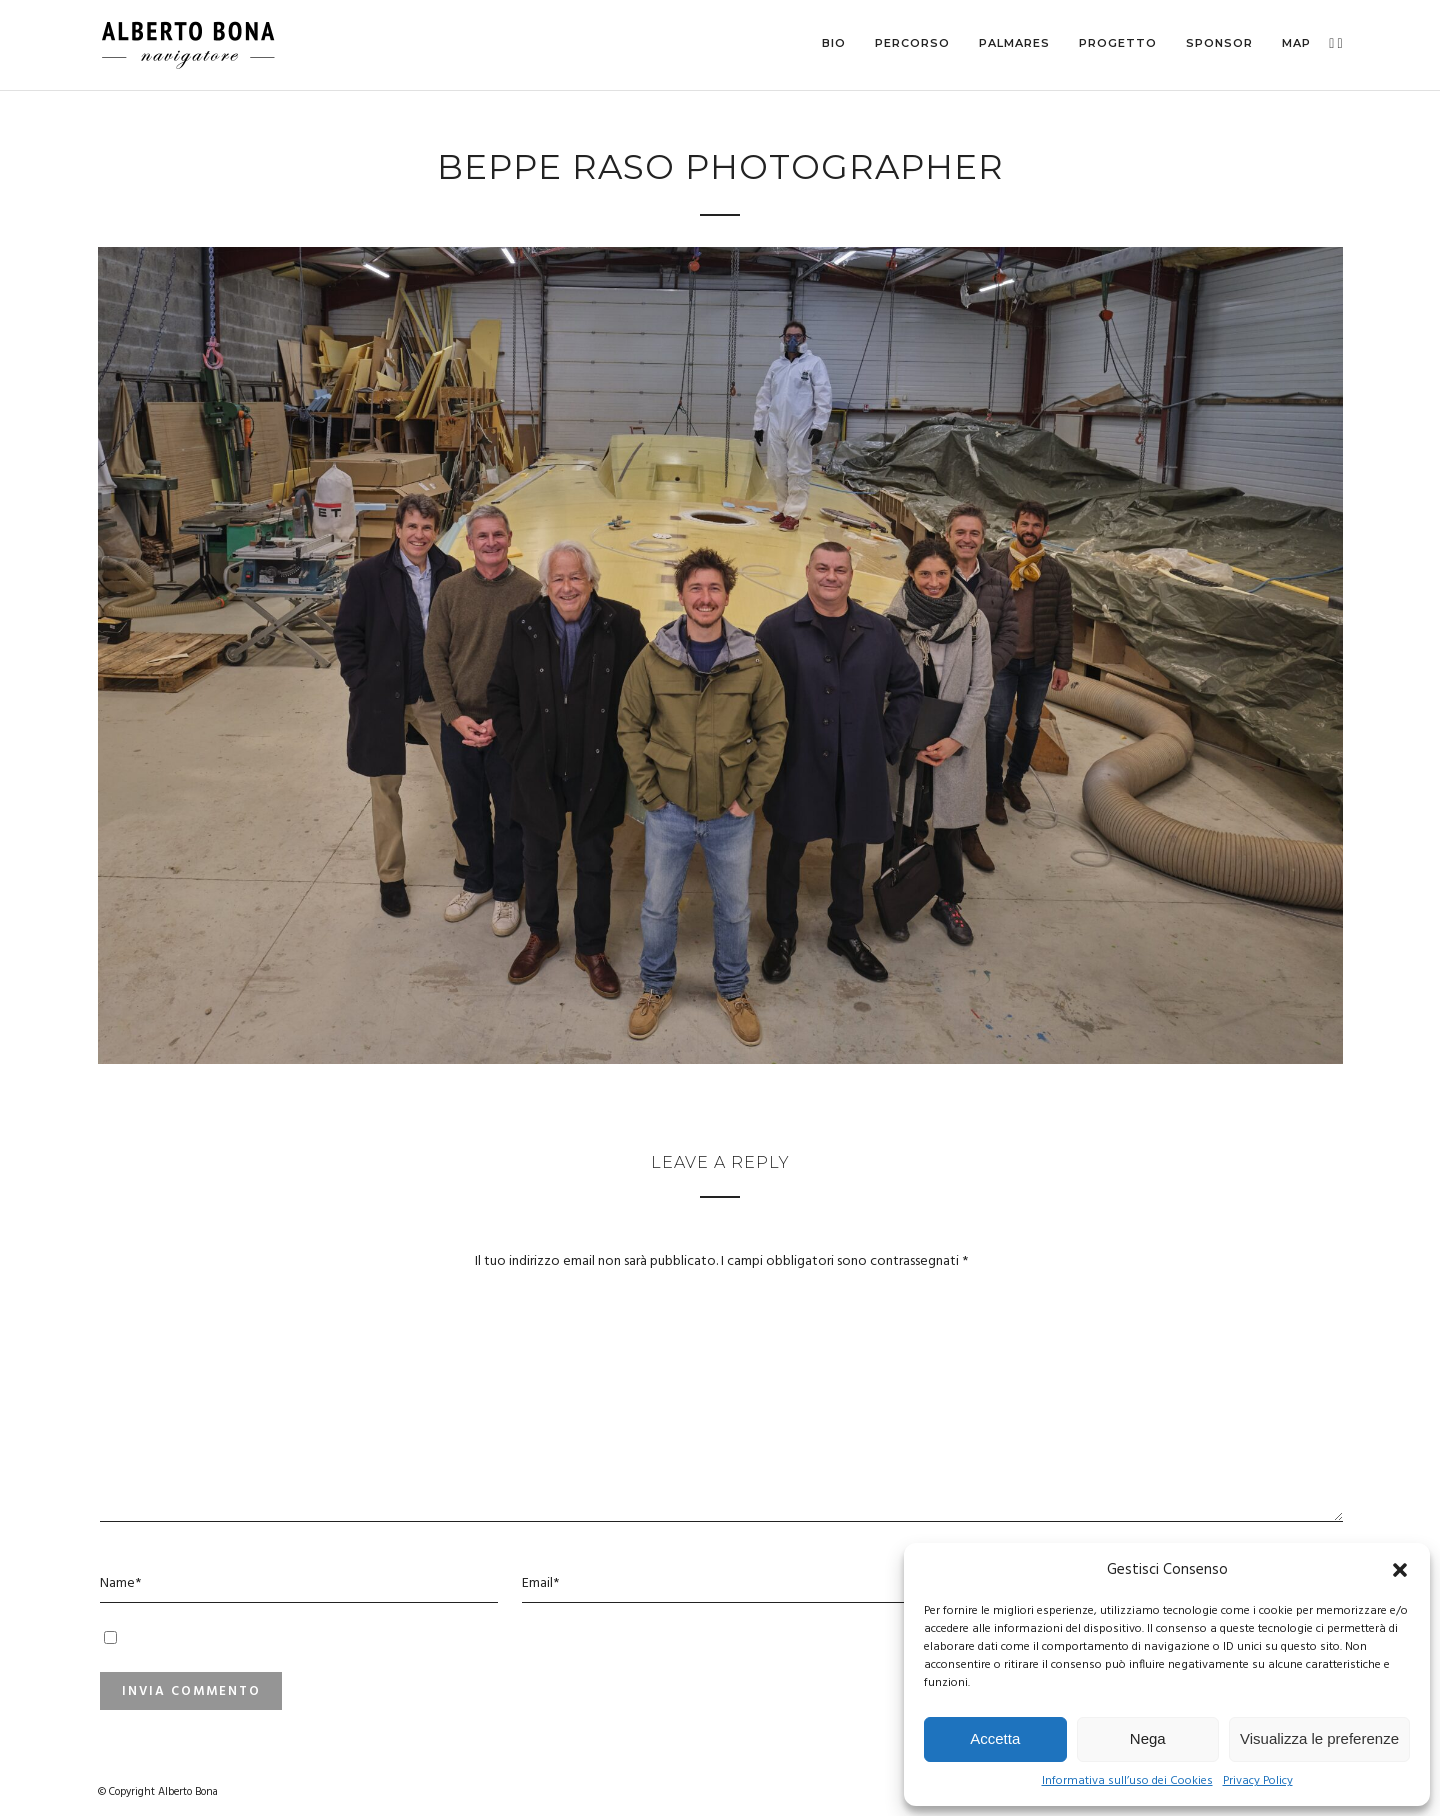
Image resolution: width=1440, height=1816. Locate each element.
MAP (1296, 43)
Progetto (1118, 43)
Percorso (912, 43)
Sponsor (1219, 43)
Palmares (1014, 43)
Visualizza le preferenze (1319, 1738)
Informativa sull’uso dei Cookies (1127, 1781)
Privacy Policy (1258, 1781)
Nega (1148, 1738)
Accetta (995, 1738)
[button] (1400, 1570)
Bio (834, 43)
